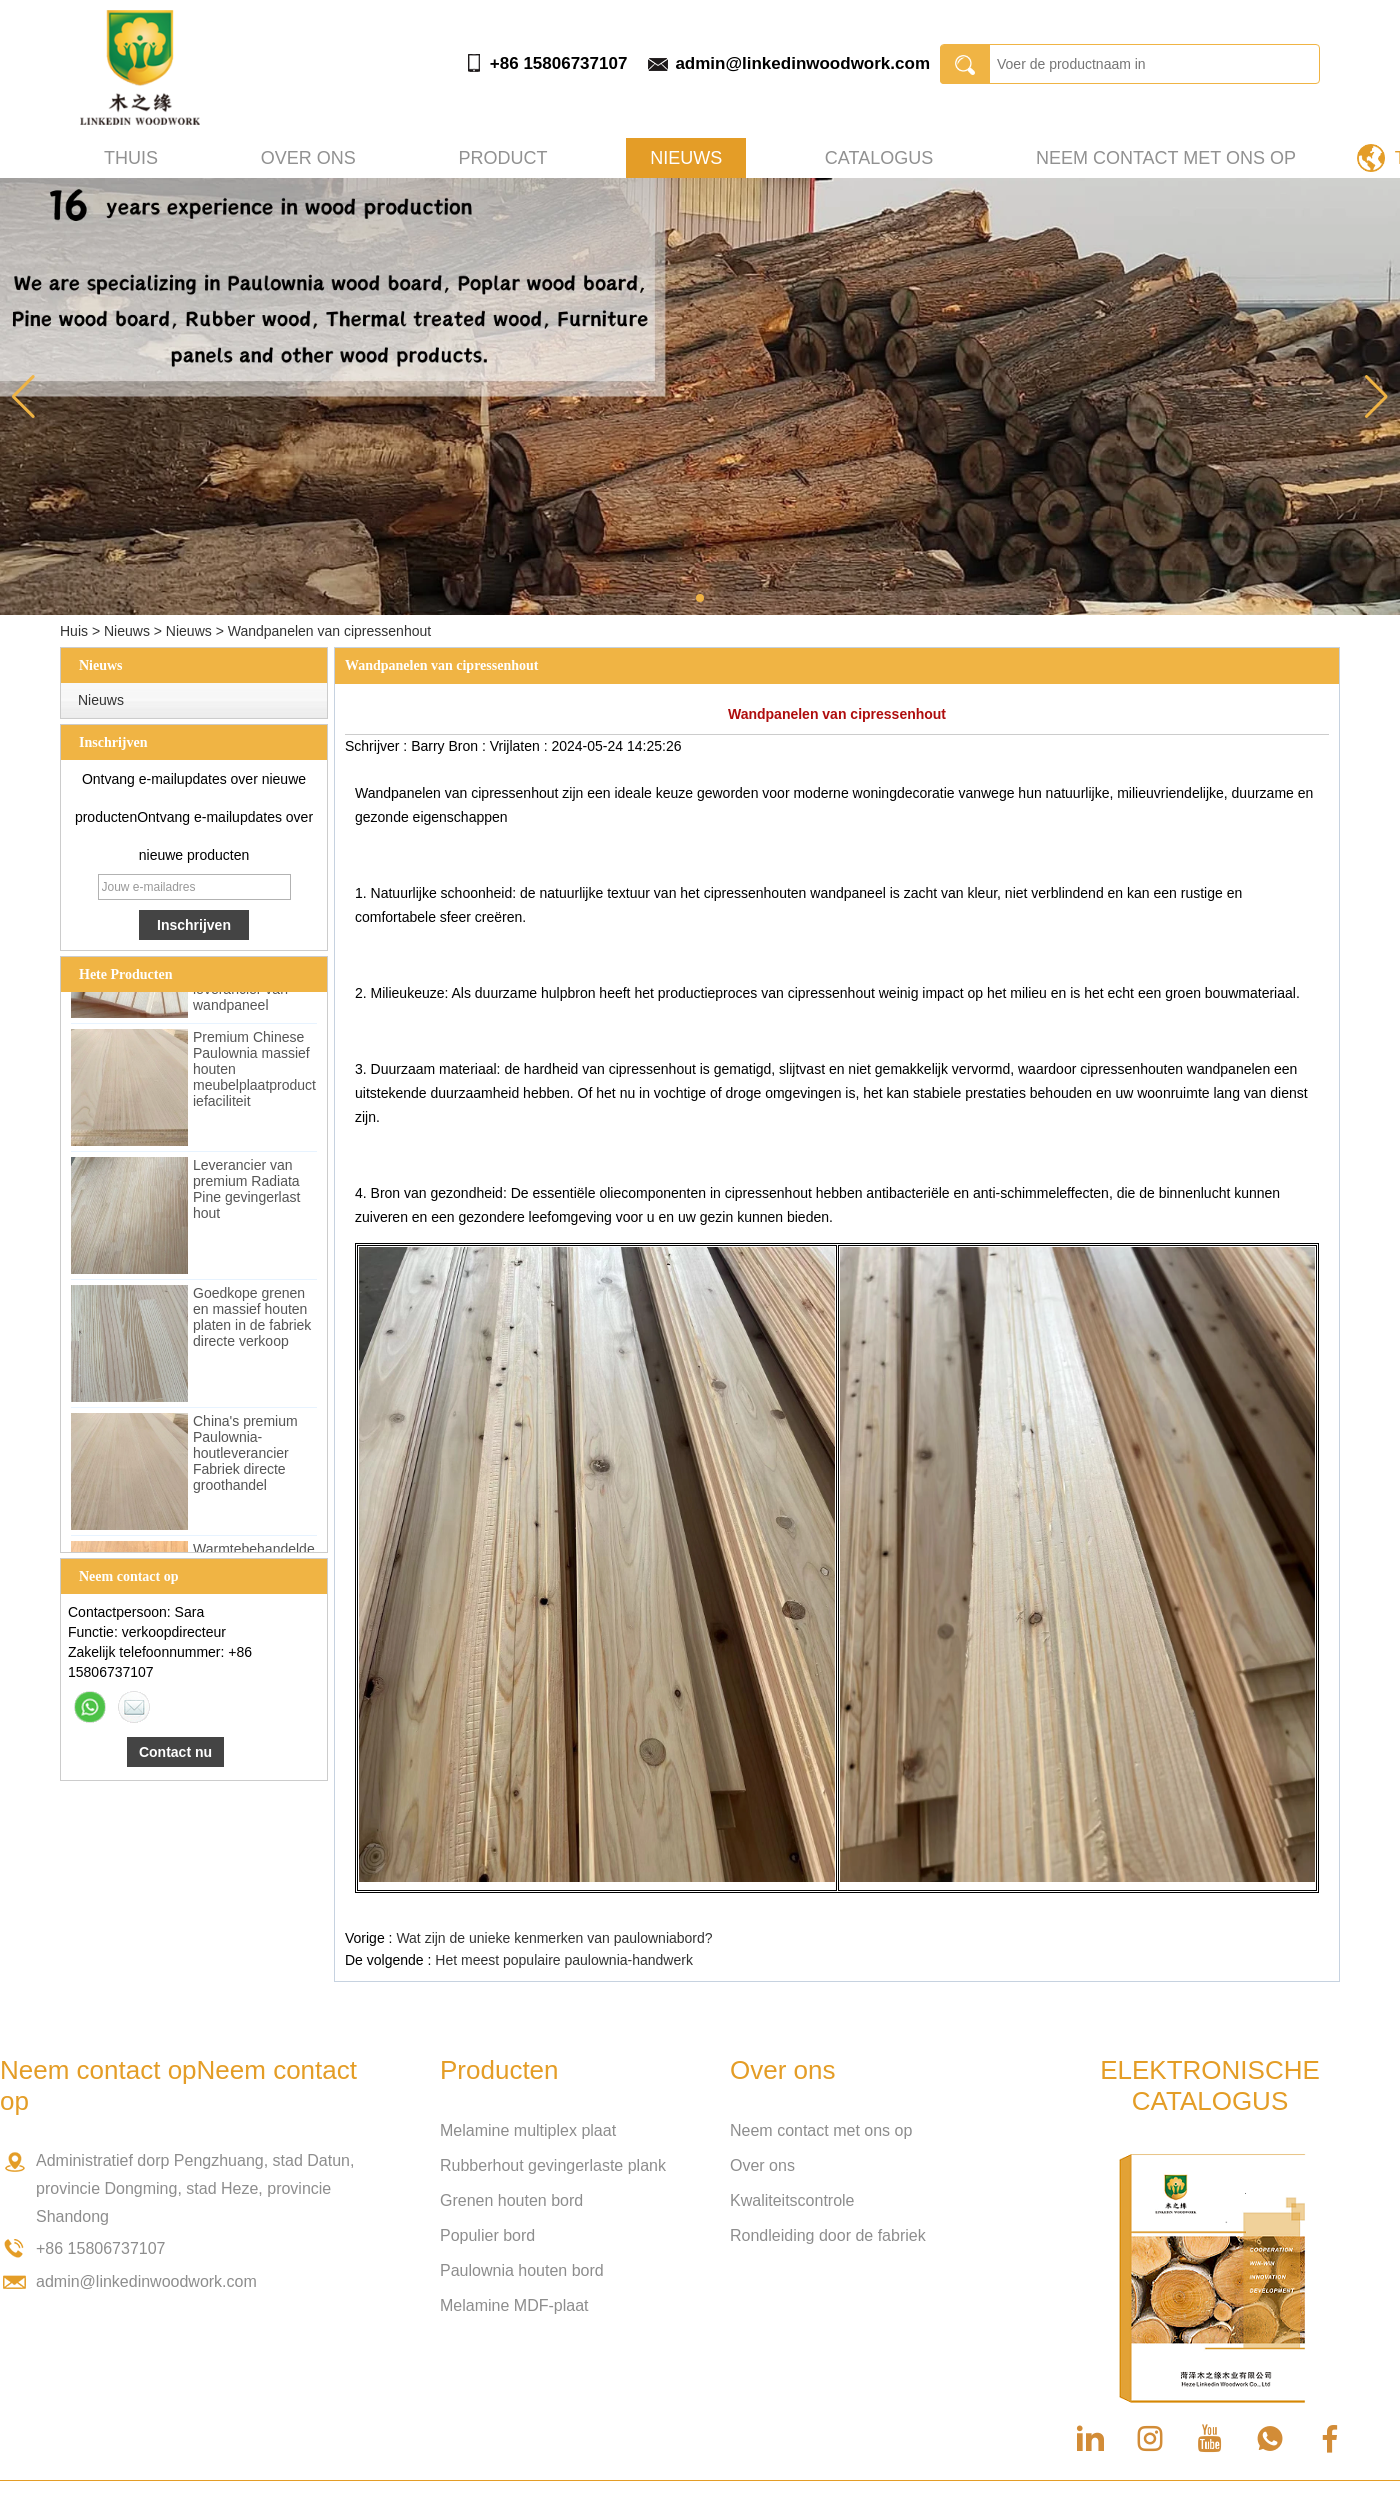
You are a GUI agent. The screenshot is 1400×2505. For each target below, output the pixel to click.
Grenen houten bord (511, 2200)
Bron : (468, 746)
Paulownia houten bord (522, 2270)
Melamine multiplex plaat (528, 2130)
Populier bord (487, 2235)
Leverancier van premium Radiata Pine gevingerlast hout (246, 1192)
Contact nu (175, 1752)
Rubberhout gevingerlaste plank (553, 2165)
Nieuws (686, 158)
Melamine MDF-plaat (514, 2305)
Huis (74, 631)
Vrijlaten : (521, 746)
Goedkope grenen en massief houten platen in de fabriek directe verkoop (252, 1320)
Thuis (131, 158)
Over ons (308, 158)
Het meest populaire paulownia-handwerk (564, 1960)
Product (502, 158)
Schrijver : (378, 746)
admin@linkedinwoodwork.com (802, 63)
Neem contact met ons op (1166, 158)
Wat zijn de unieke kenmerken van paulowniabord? (554, 1938)
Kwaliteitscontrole (792, 2200)
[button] (700, 598)
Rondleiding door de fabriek (828, 2235)
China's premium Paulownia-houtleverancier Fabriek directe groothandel (245, 1456)
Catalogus (879, 158)
